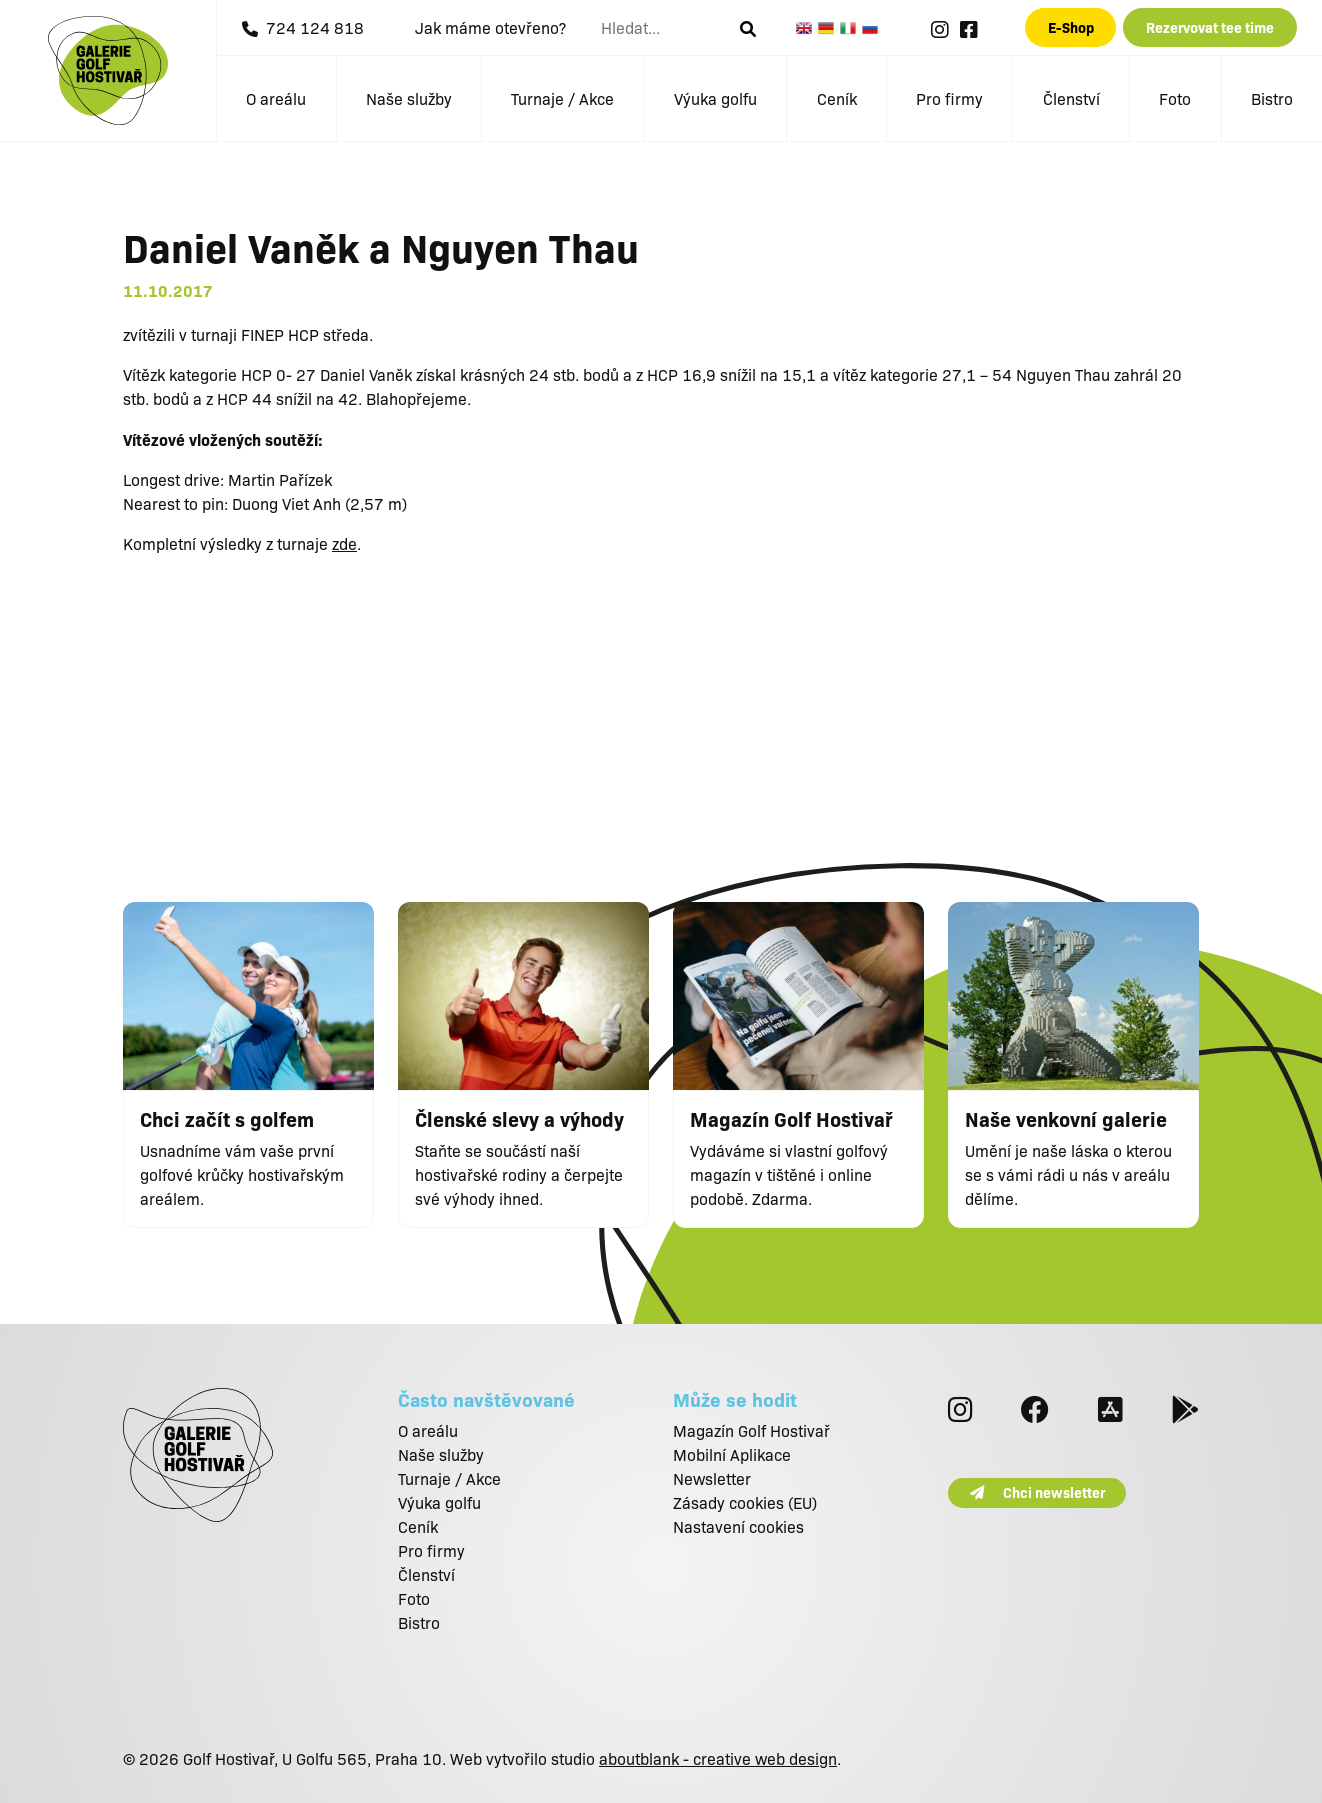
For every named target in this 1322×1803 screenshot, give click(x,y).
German (829, 28)
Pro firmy (949, 98)
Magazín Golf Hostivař (751, 1430)
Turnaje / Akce (562, 98)
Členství (1071, 98)
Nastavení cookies (738, 1526)
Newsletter (712, 1478)
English (807, 28)
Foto (1175, 98)
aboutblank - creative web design (718, 1758)
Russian (873, 28)
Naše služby (409, 98)
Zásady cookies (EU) (745, 1502)
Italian (851, 28)
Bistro (1272, 98)
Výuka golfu (715, 98)
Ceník (837, 98)
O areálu (276, 98)
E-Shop (1071, 27)
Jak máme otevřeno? (490, 27)
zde (344, 543)
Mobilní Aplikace (732, 1454)
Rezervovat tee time (1210, 27)
